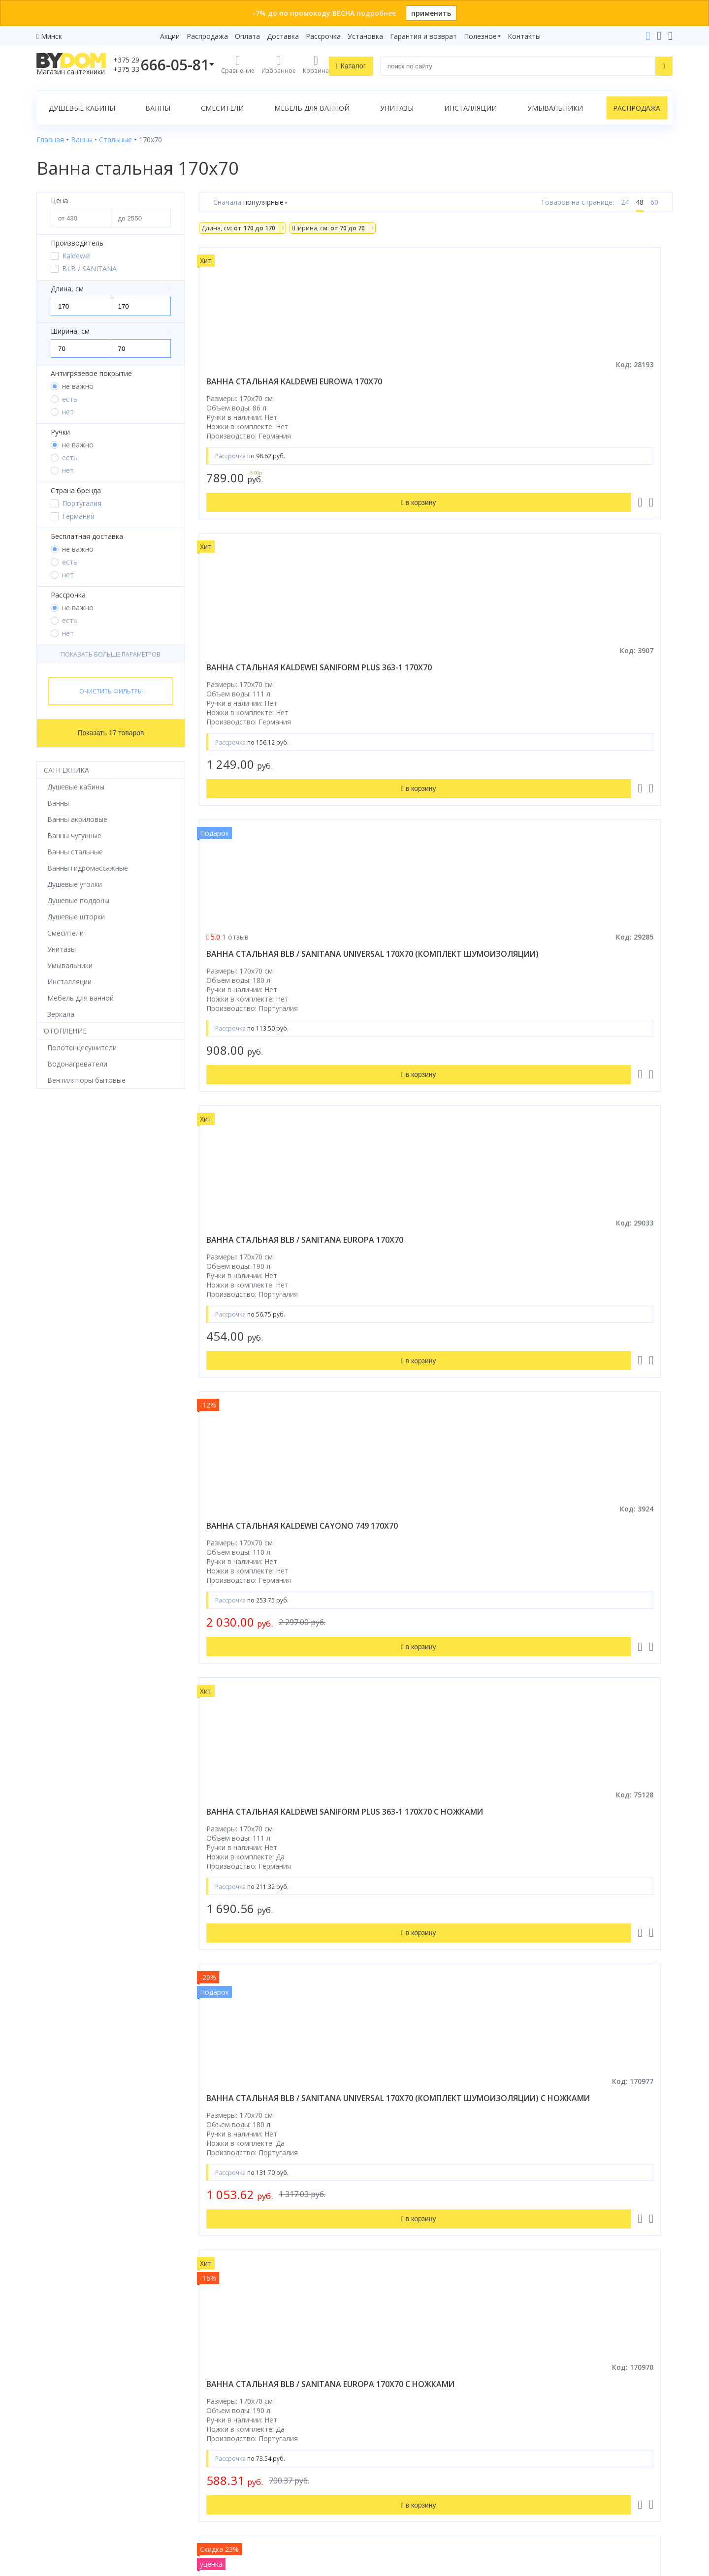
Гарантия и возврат (423, 36)
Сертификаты (222, 2441)
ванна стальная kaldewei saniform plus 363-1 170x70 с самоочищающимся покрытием (428, 1331)
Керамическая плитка (72, 2414)
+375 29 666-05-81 (534, 2331)
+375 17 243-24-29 (558, 2358)
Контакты (524, 36)
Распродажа (207, 36)
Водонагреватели (66, 2441)
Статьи (211, 2455)
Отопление (65, 1031)
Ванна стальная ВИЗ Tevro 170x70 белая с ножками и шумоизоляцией (590, 985)
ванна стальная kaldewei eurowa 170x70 (262, 387)
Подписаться (436, 2497)
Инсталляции (470, 108)
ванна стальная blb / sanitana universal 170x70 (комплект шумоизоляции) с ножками (271, 1013)
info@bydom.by (553, 2386)
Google (57, 2501)
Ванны (157, 108)
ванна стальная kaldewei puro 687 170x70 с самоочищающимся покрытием (424, 1923)
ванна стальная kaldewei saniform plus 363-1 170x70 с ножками (590, 700)
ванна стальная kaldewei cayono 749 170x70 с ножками (596, 1321)
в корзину (598, 1150)
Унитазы (397, 108)
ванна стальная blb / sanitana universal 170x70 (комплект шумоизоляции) (593, 392)
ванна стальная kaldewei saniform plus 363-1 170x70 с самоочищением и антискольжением (265, 1331)
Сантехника (66, 770)
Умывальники (555, 108)
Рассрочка (323, 36)
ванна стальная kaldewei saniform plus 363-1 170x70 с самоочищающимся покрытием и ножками (590, 1627)
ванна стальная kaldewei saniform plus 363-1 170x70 (425, 387)
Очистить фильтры (111, 691)
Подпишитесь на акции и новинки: (424, 2446)
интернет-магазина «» (117, 2482)
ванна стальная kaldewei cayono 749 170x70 (424, 694)
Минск (51, 36)
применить (431, 13)
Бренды (211, 2331)
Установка (365, 36)
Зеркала (50, 2455)
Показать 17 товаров (111, 733)
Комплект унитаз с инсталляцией (92, 2469)
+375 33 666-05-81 (558, 2345)
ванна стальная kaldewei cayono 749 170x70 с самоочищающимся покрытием (262, 1627)
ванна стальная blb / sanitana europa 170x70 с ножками (423, 1008)
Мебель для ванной (312, 108)
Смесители (222, 108)
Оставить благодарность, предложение (591, 2488)
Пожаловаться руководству (571, 2500)
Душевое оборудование (76, 2331)
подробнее (376, 13)
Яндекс (88, 2501)
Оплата (247, 36)
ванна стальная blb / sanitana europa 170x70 (257, 694)
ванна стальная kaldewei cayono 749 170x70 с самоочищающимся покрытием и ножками (424, 1627)
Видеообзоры (222, 2469)
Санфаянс (52, 2400)
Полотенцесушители (71, 2427)
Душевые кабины (82, 108)
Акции (170, 36)
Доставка (283, 36)
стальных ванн (361, 2160)
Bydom (276, 2087)
